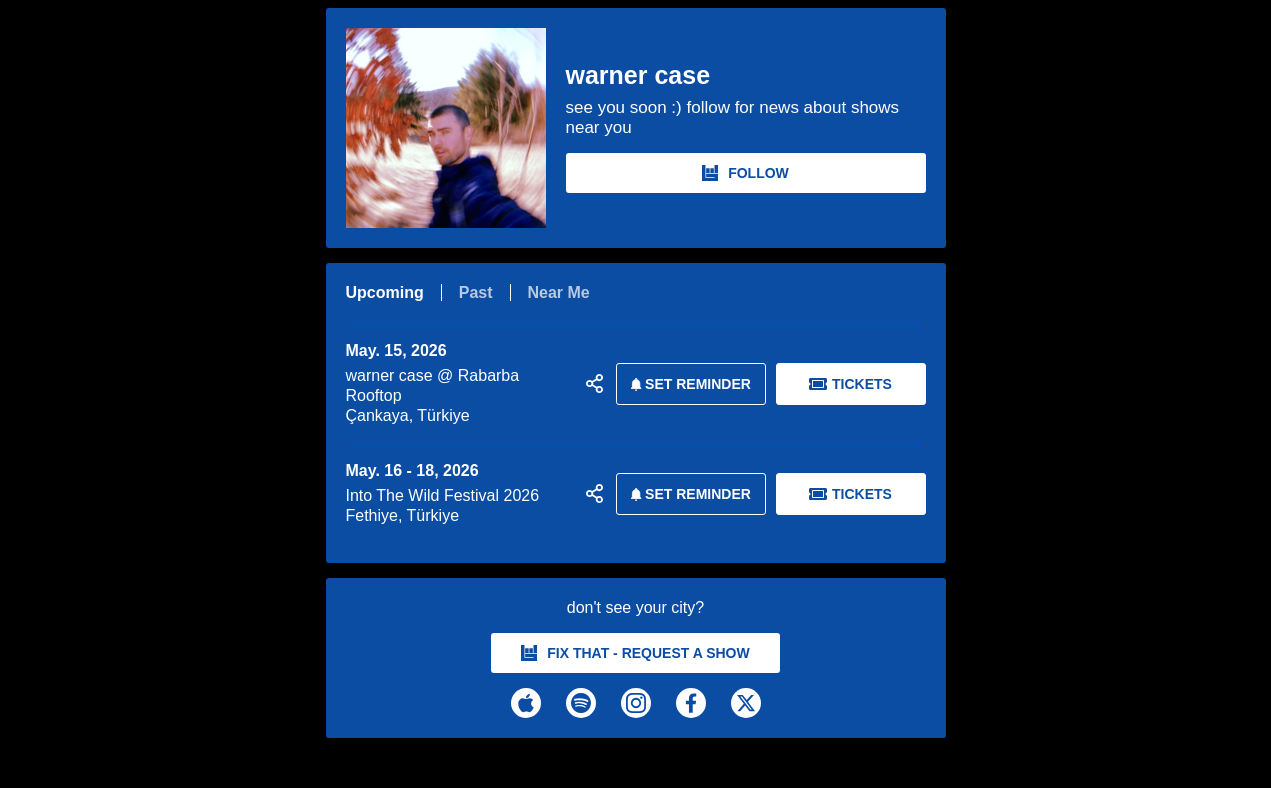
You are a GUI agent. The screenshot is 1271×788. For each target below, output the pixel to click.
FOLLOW (745, 173)
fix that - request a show (635, 653)
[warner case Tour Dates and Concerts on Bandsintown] (636, 759)
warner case (638, 75)
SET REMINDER (687, 384)
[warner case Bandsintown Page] (456, 128)
